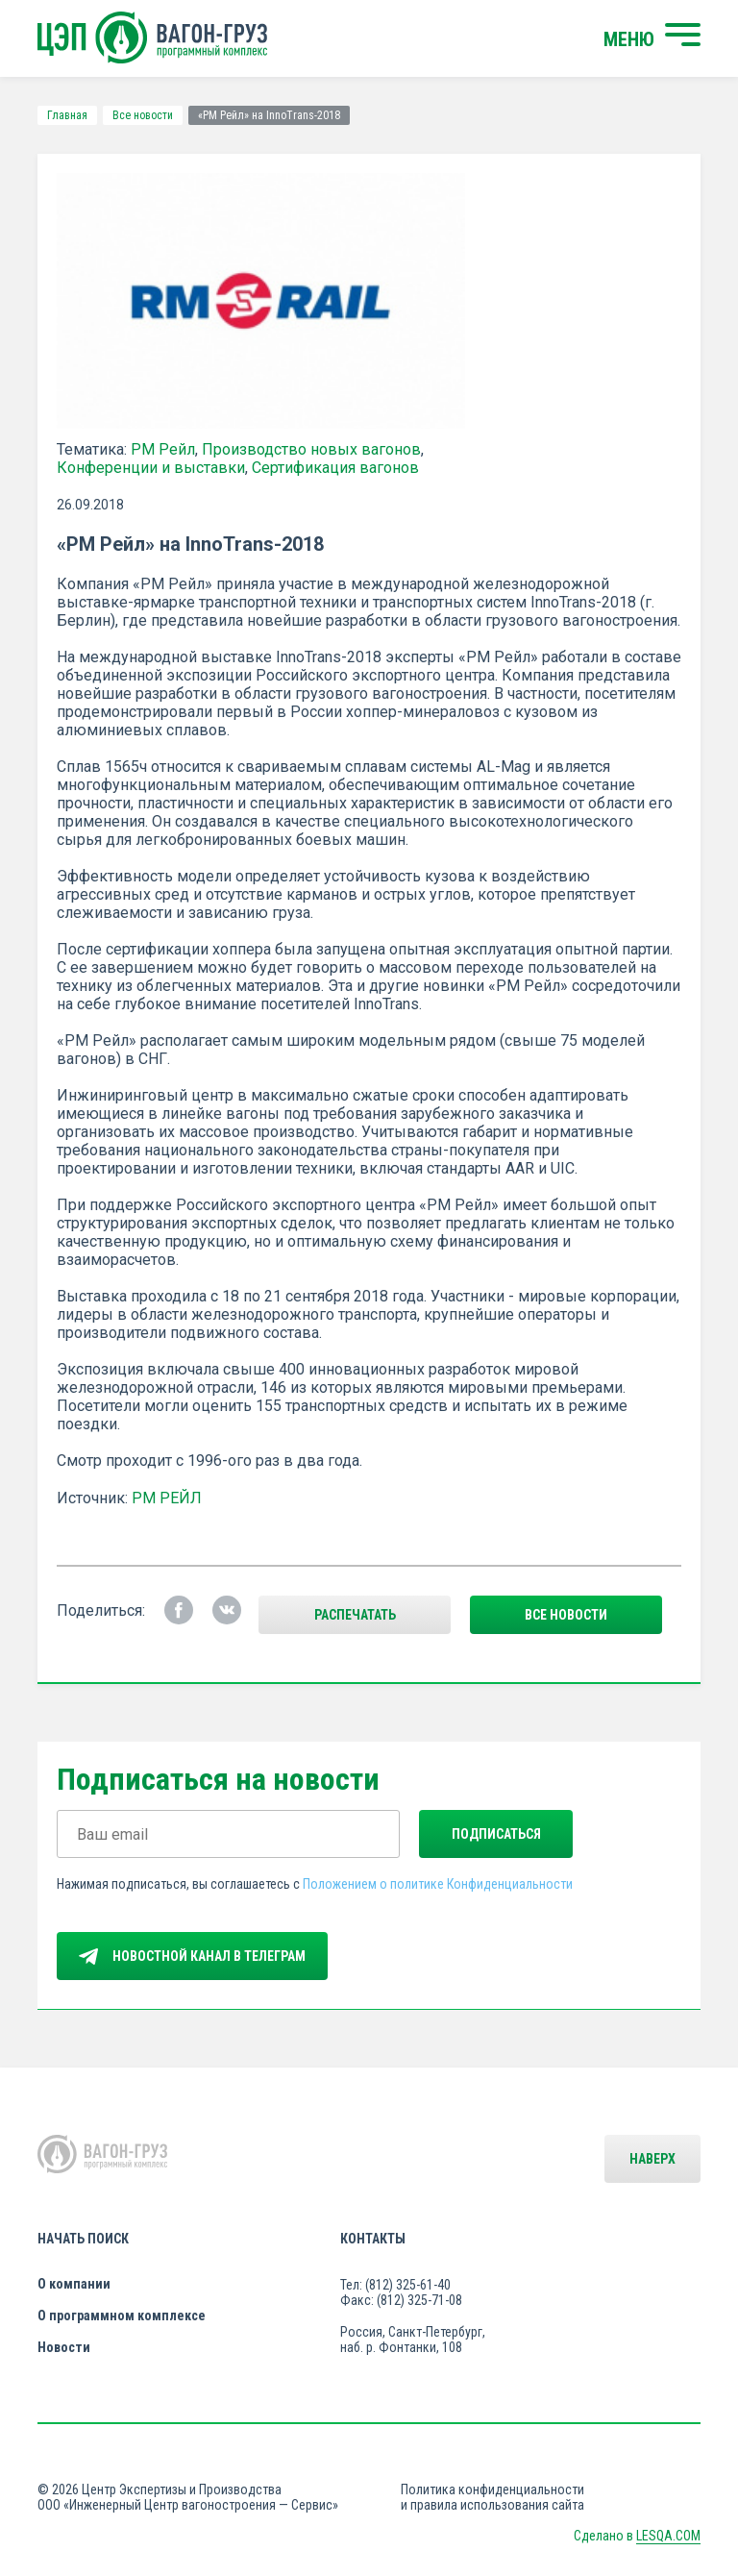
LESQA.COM (668, 2535)
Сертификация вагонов (335, 467)
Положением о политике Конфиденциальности (438, 1884)
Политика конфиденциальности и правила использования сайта (492, 2497)
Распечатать (355, 1614)
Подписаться (496, 1834)
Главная (67, 115)
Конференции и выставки (151, 467)
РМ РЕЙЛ (167, 1498)
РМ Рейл (163, 449)
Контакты (373, 2238)
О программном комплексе (121, 2315)
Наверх (652, 2159)
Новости (63, 2347)
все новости (566, 1614)
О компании (74, 2283)
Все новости (142, 115)
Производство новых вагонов (311, 449)
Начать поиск (83, 2238)
